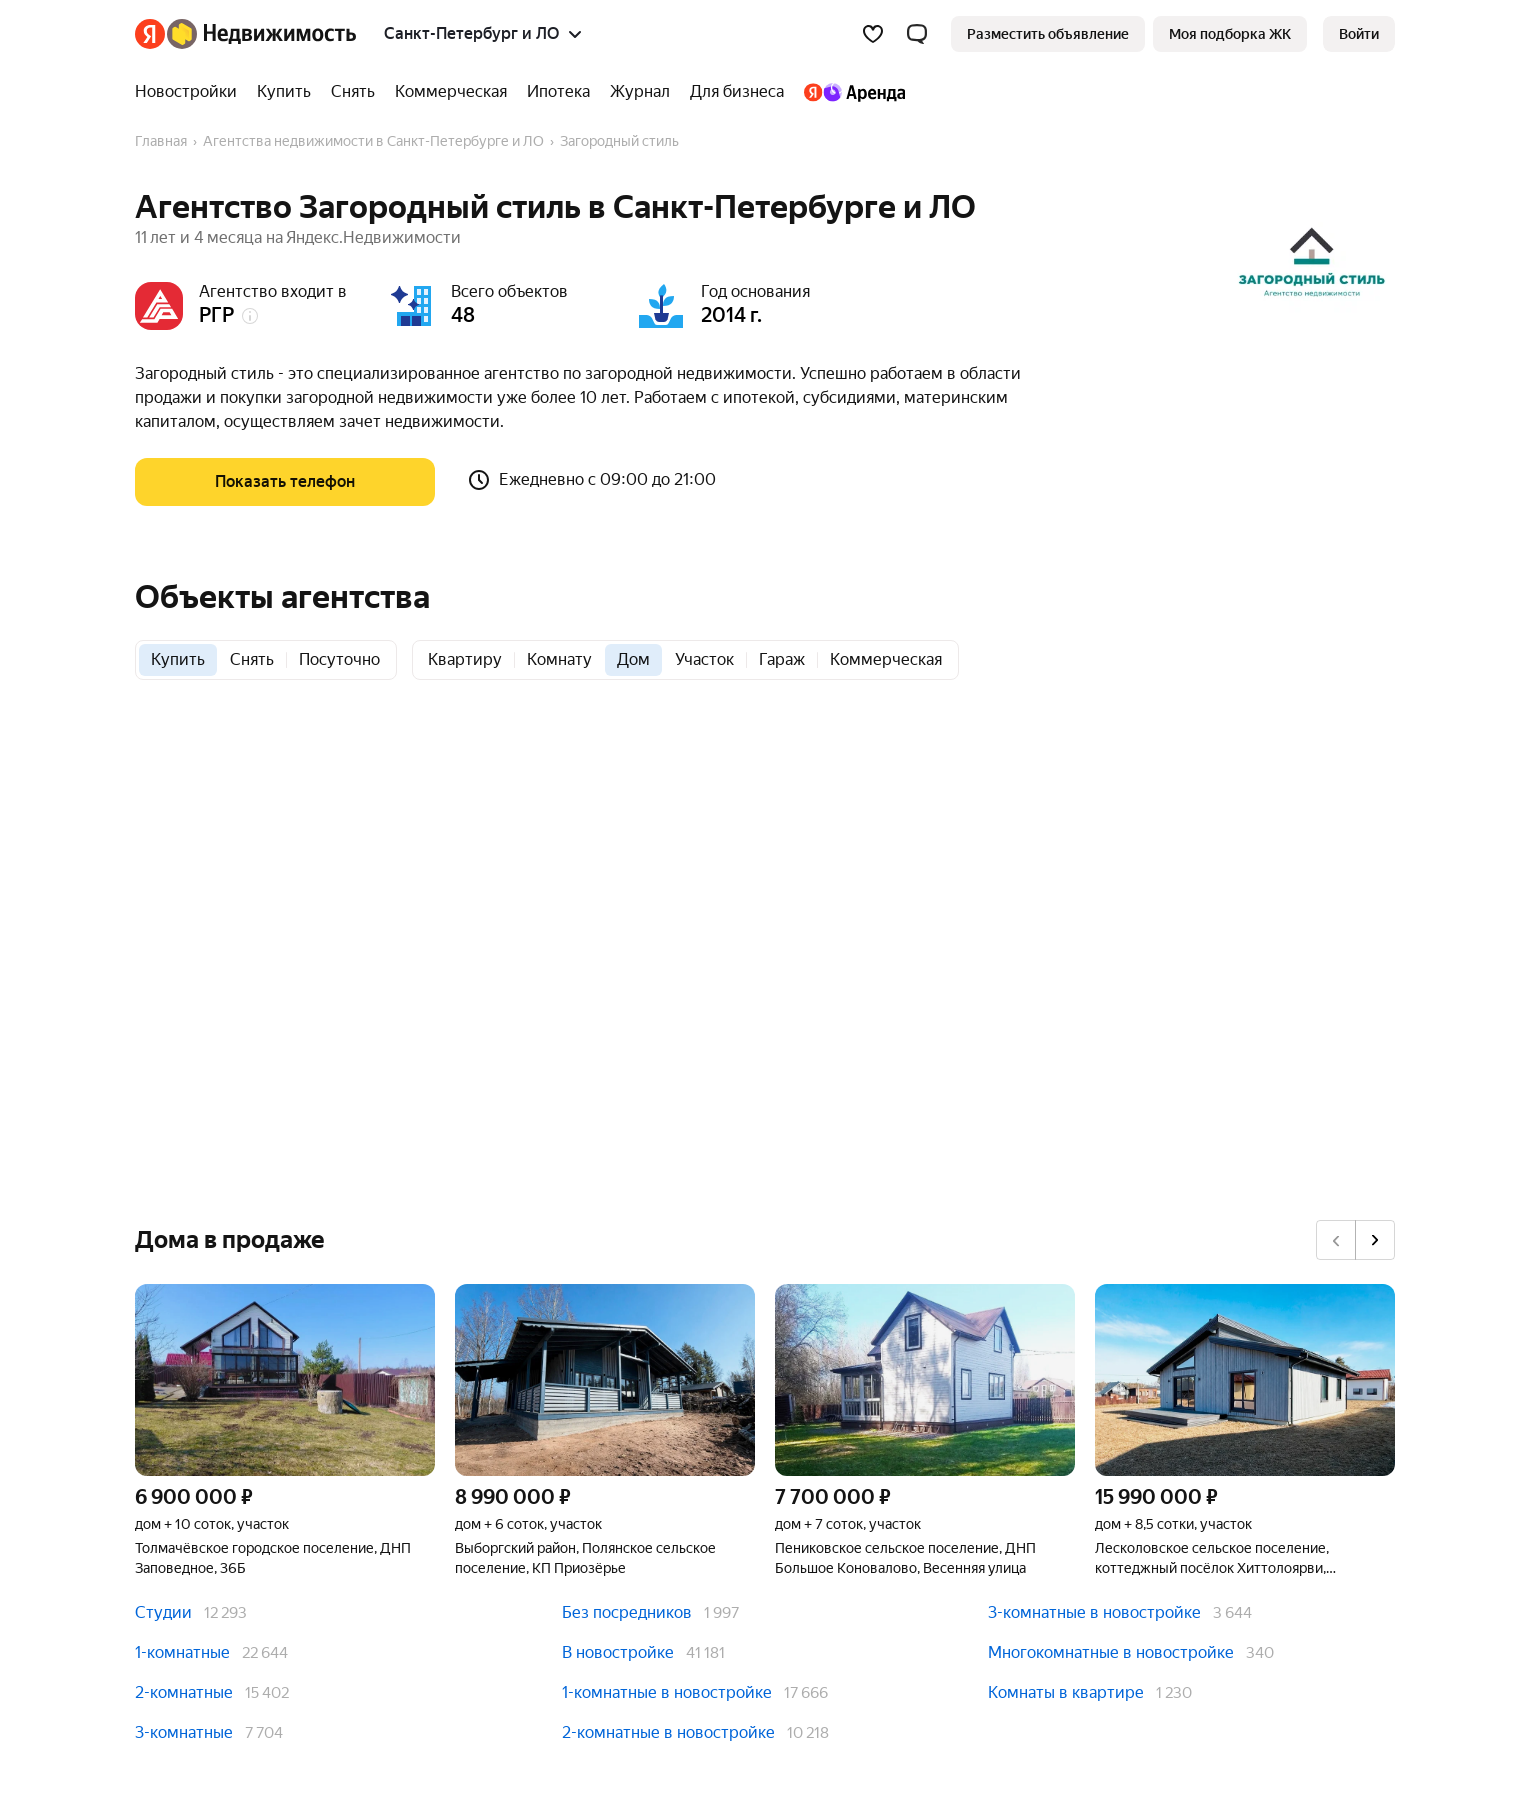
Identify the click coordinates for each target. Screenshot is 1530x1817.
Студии (163, 1612)
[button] (917, 34)
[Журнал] (640, 92)
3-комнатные (184, 1732)
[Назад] (1336, 1240)
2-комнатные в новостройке (668, 1732)
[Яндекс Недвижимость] (261, 34)
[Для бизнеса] (737, 92)
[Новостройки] (191, 92)
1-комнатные (182, 1652)
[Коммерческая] (451, 92)
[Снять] (353, 92)
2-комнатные (184, 1692)
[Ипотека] (558, 92)
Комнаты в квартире (1066, 1692)
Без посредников (627, 1612)
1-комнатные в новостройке (667, 1692)
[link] (1359, 34)
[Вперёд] (1375, 1240)
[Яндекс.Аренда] (849, 92)
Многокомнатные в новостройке (1111, 1652)
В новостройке (618, 1652)
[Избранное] (873, 34)
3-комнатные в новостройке (1094, 1612)
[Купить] (284, 92)
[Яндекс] (150, 34)
